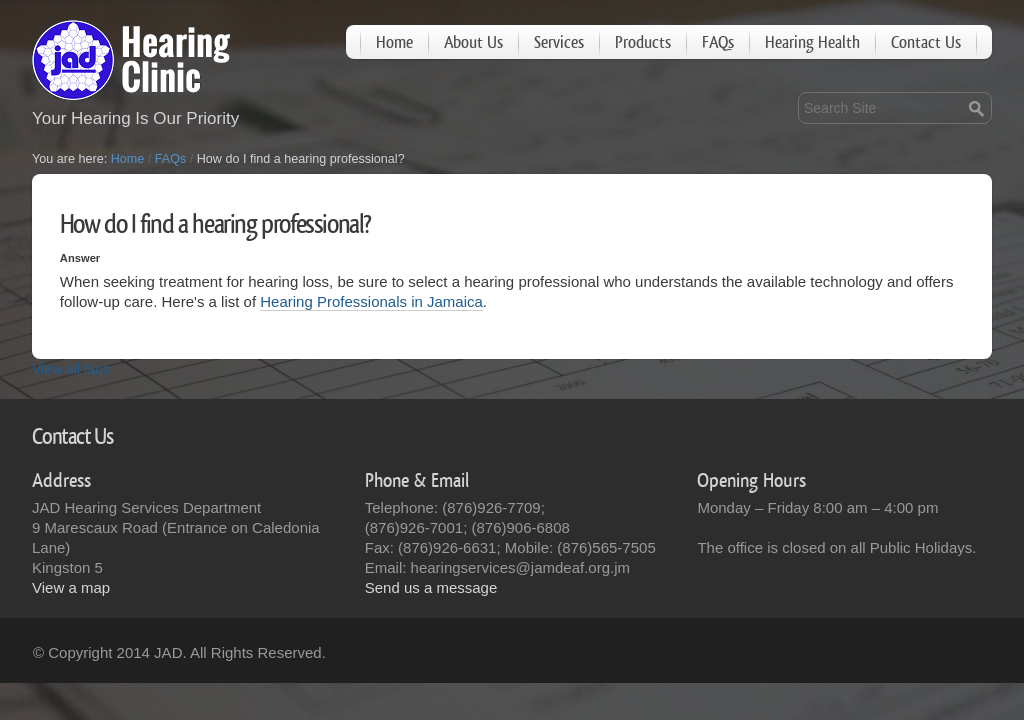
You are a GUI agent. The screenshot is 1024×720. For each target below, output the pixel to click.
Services (559, 42)
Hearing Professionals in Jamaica (371, 301)
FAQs (718, 42)
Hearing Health (812, 42)
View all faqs (71, 369)
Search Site (797, 91)
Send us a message (431, 587)
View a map (71, 587)
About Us (473, 42)
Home (394, 42)
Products (643, 42)
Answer (80, 258)
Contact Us (926, 42)
